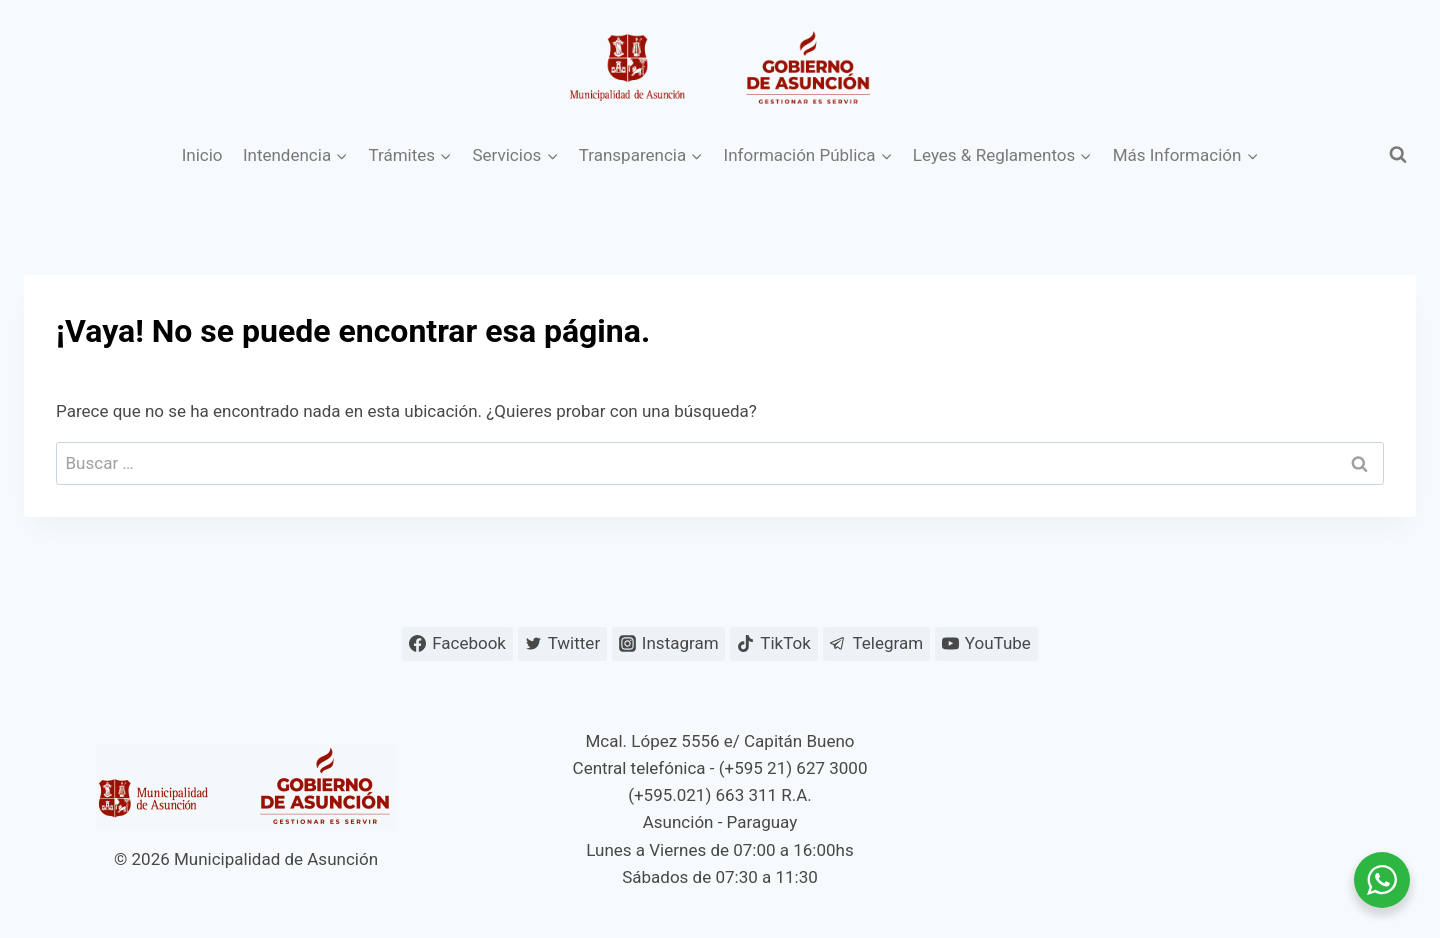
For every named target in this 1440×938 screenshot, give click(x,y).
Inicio (202, 155)
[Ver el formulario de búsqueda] (1398, 155)
